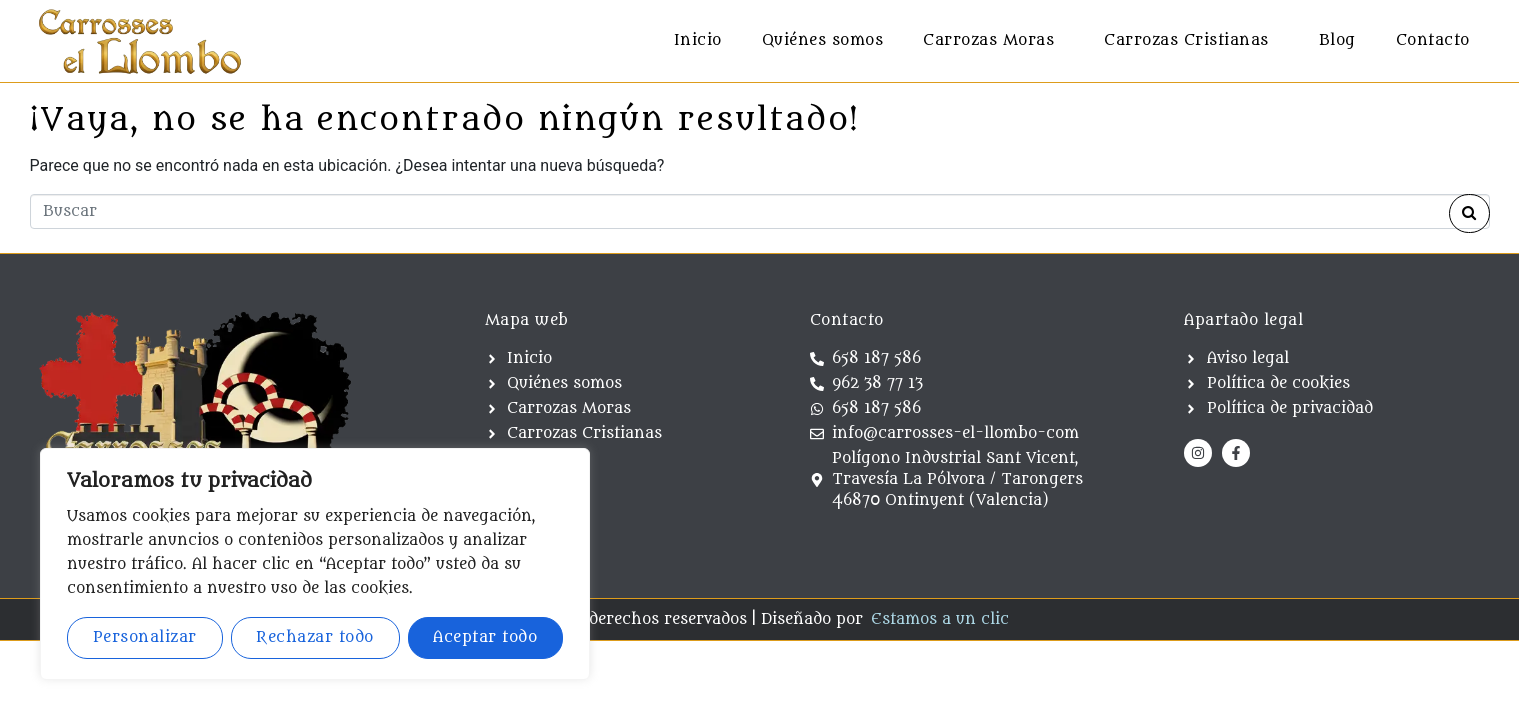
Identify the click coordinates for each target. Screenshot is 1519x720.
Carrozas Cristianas (1186, 40)
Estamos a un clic (940, 623)
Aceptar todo (485, 637)
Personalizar (145, 637)
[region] (315, 564)
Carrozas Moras (988, 40)
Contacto (1433, 40)
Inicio (698, 40)
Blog (1337, 40)
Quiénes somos (823, 40)
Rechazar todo (315, 637)
